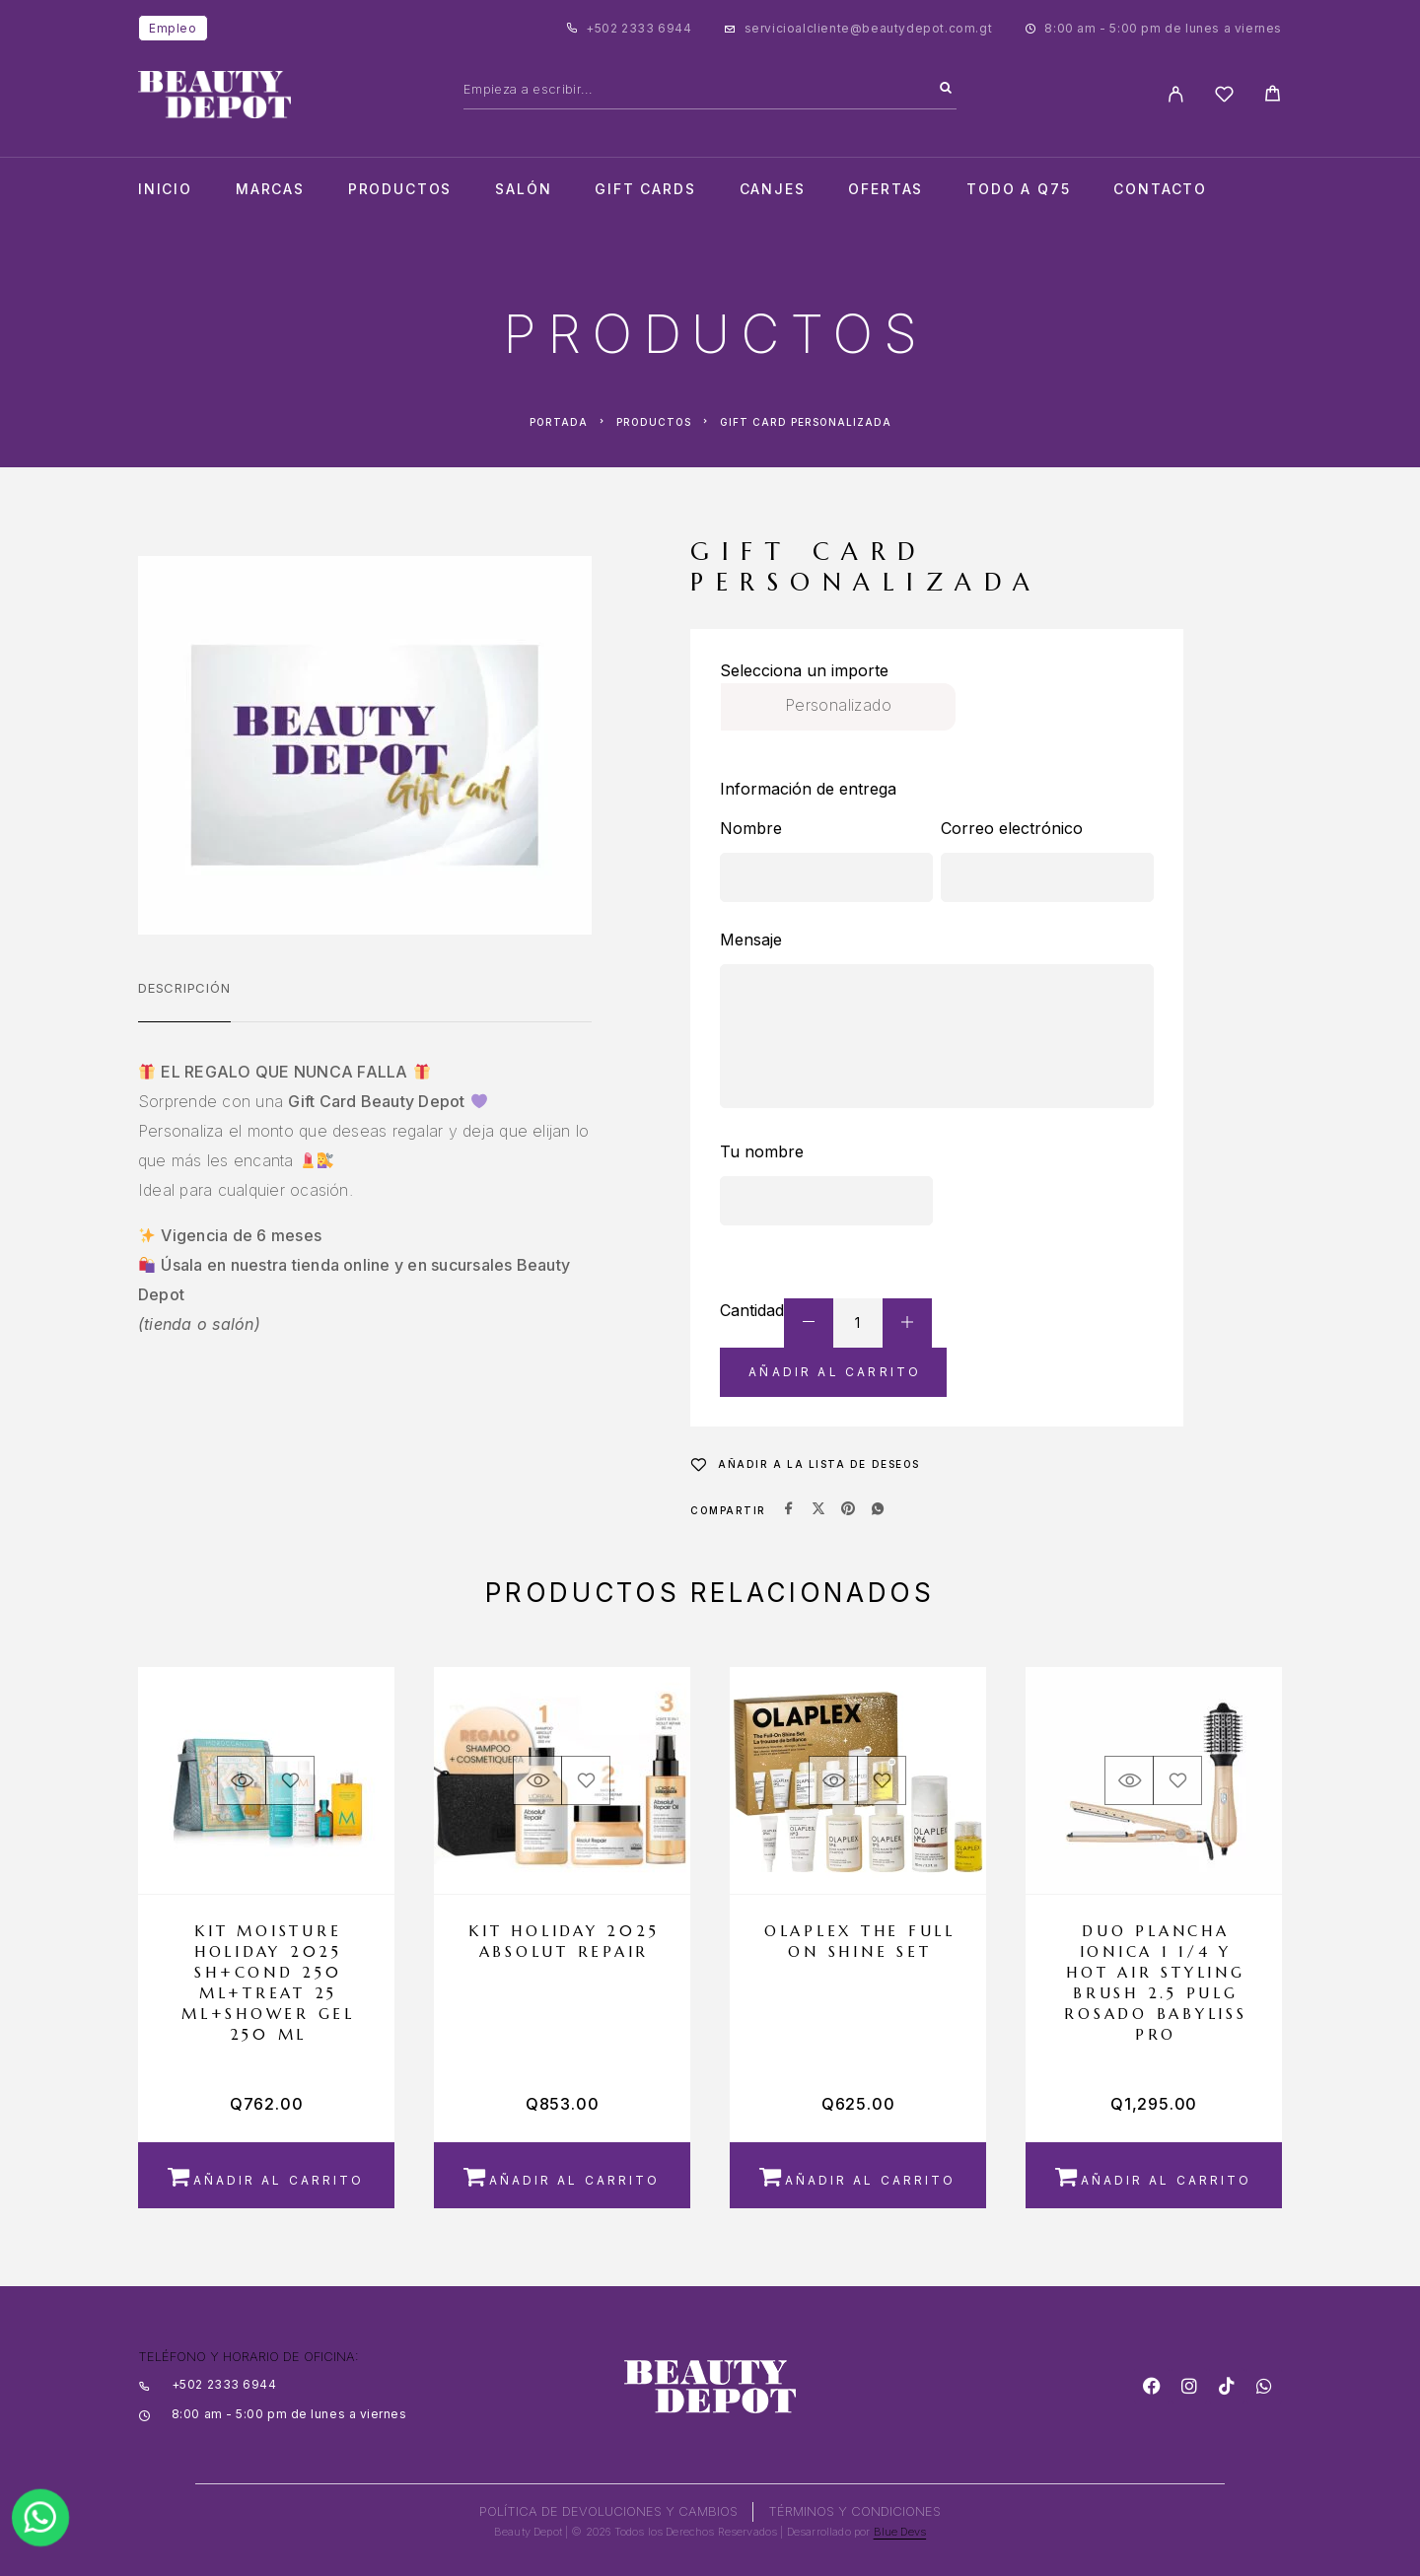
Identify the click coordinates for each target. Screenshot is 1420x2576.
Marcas (270, 189)
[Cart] (1272, 96)
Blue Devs (900, 2532)
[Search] (946, 89)
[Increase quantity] (907, 1323)
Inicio (165, 189)
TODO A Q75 (1018, 189)
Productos (400, 189)
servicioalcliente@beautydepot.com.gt (869, 28)
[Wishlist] (1224, 97)
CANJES (773, 189)
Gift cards (645, 189)
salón (523, 189)
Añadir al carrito (834, 1371)
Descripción (184, 988)
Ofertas (885, 189)
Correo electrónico (1012, 828)
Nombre (751, 828)
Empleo (173, 28)
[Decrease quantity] (808, 1323)
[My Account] (1176, 94)
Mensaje (751, 939)
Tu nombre (762, 1151)
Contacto (1160, 189)
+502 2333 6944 (638, 28)
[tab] (184, 1000)
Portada (559, 422)
